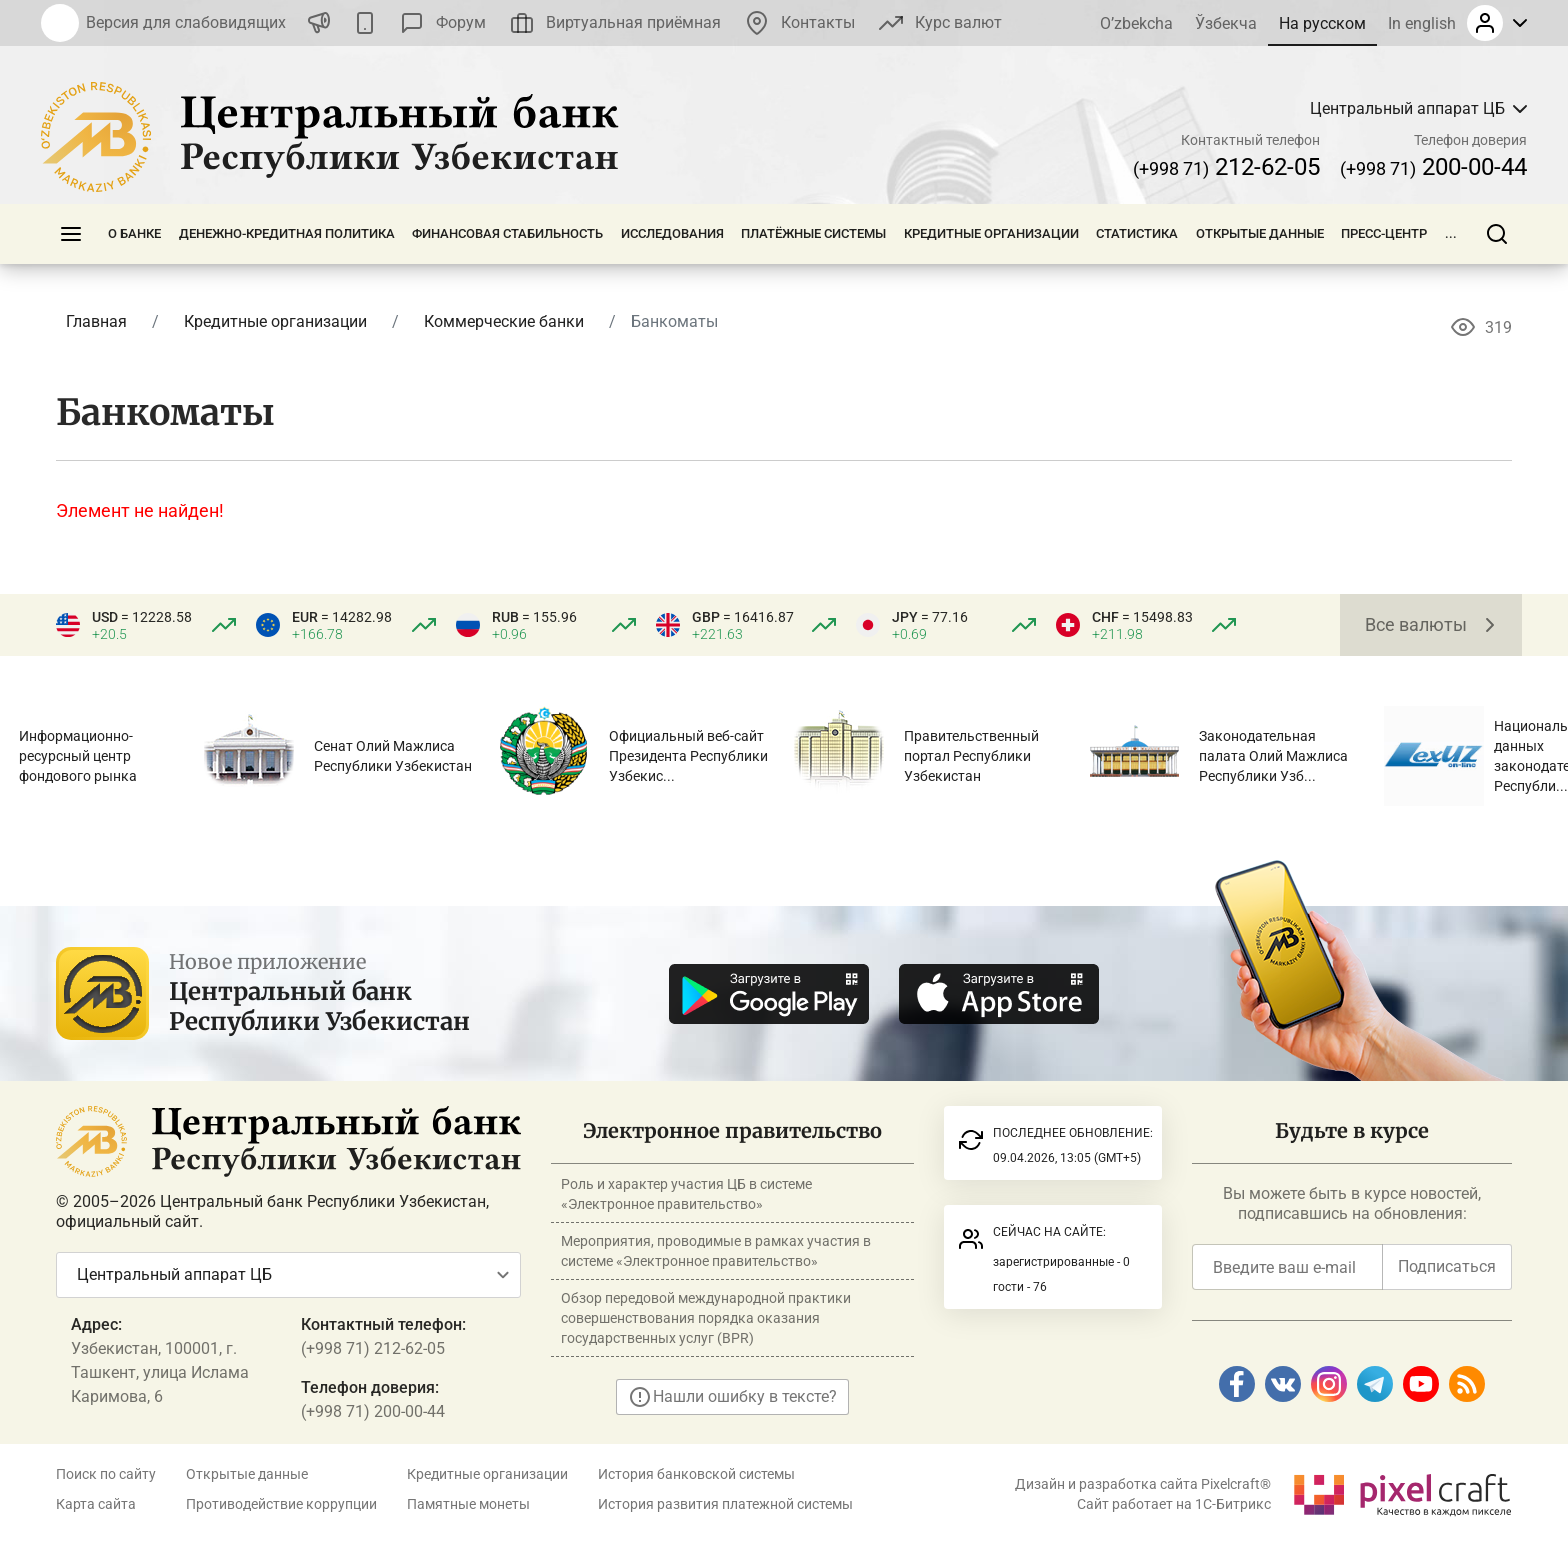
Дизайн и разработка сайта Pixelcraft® (1143, 1484)
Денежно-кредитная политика (287, 233)
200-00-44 (1433, 167)
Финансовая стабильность (507, 233)
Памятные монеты (468, 1504)
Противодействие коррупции (281, 1504)
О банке (134, 233)
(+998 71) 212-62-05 (373, 1348)
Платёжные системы (813, 233)
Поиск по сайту (106, 1474)
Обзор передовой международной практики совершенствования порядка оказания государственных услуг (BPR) (706, 1318)
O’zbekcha (1136, 23)
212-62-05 (1226, 167)
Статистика (1137, 233)
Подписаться (1447, 1266)
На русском (1322, 23)
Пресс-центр (1384, 233)
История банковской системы (696, 1474)
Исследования (672, 233)
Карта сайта (96, 1504)
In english (1422, 23)
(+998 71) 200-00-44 (373, 1411)
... (1451, 233)
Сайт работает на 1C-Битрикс (1174, 1504)
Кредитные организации (991, 233)
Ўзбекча (1226, 23)
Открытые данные (1260, 233)
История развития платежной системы (725, 1504)
